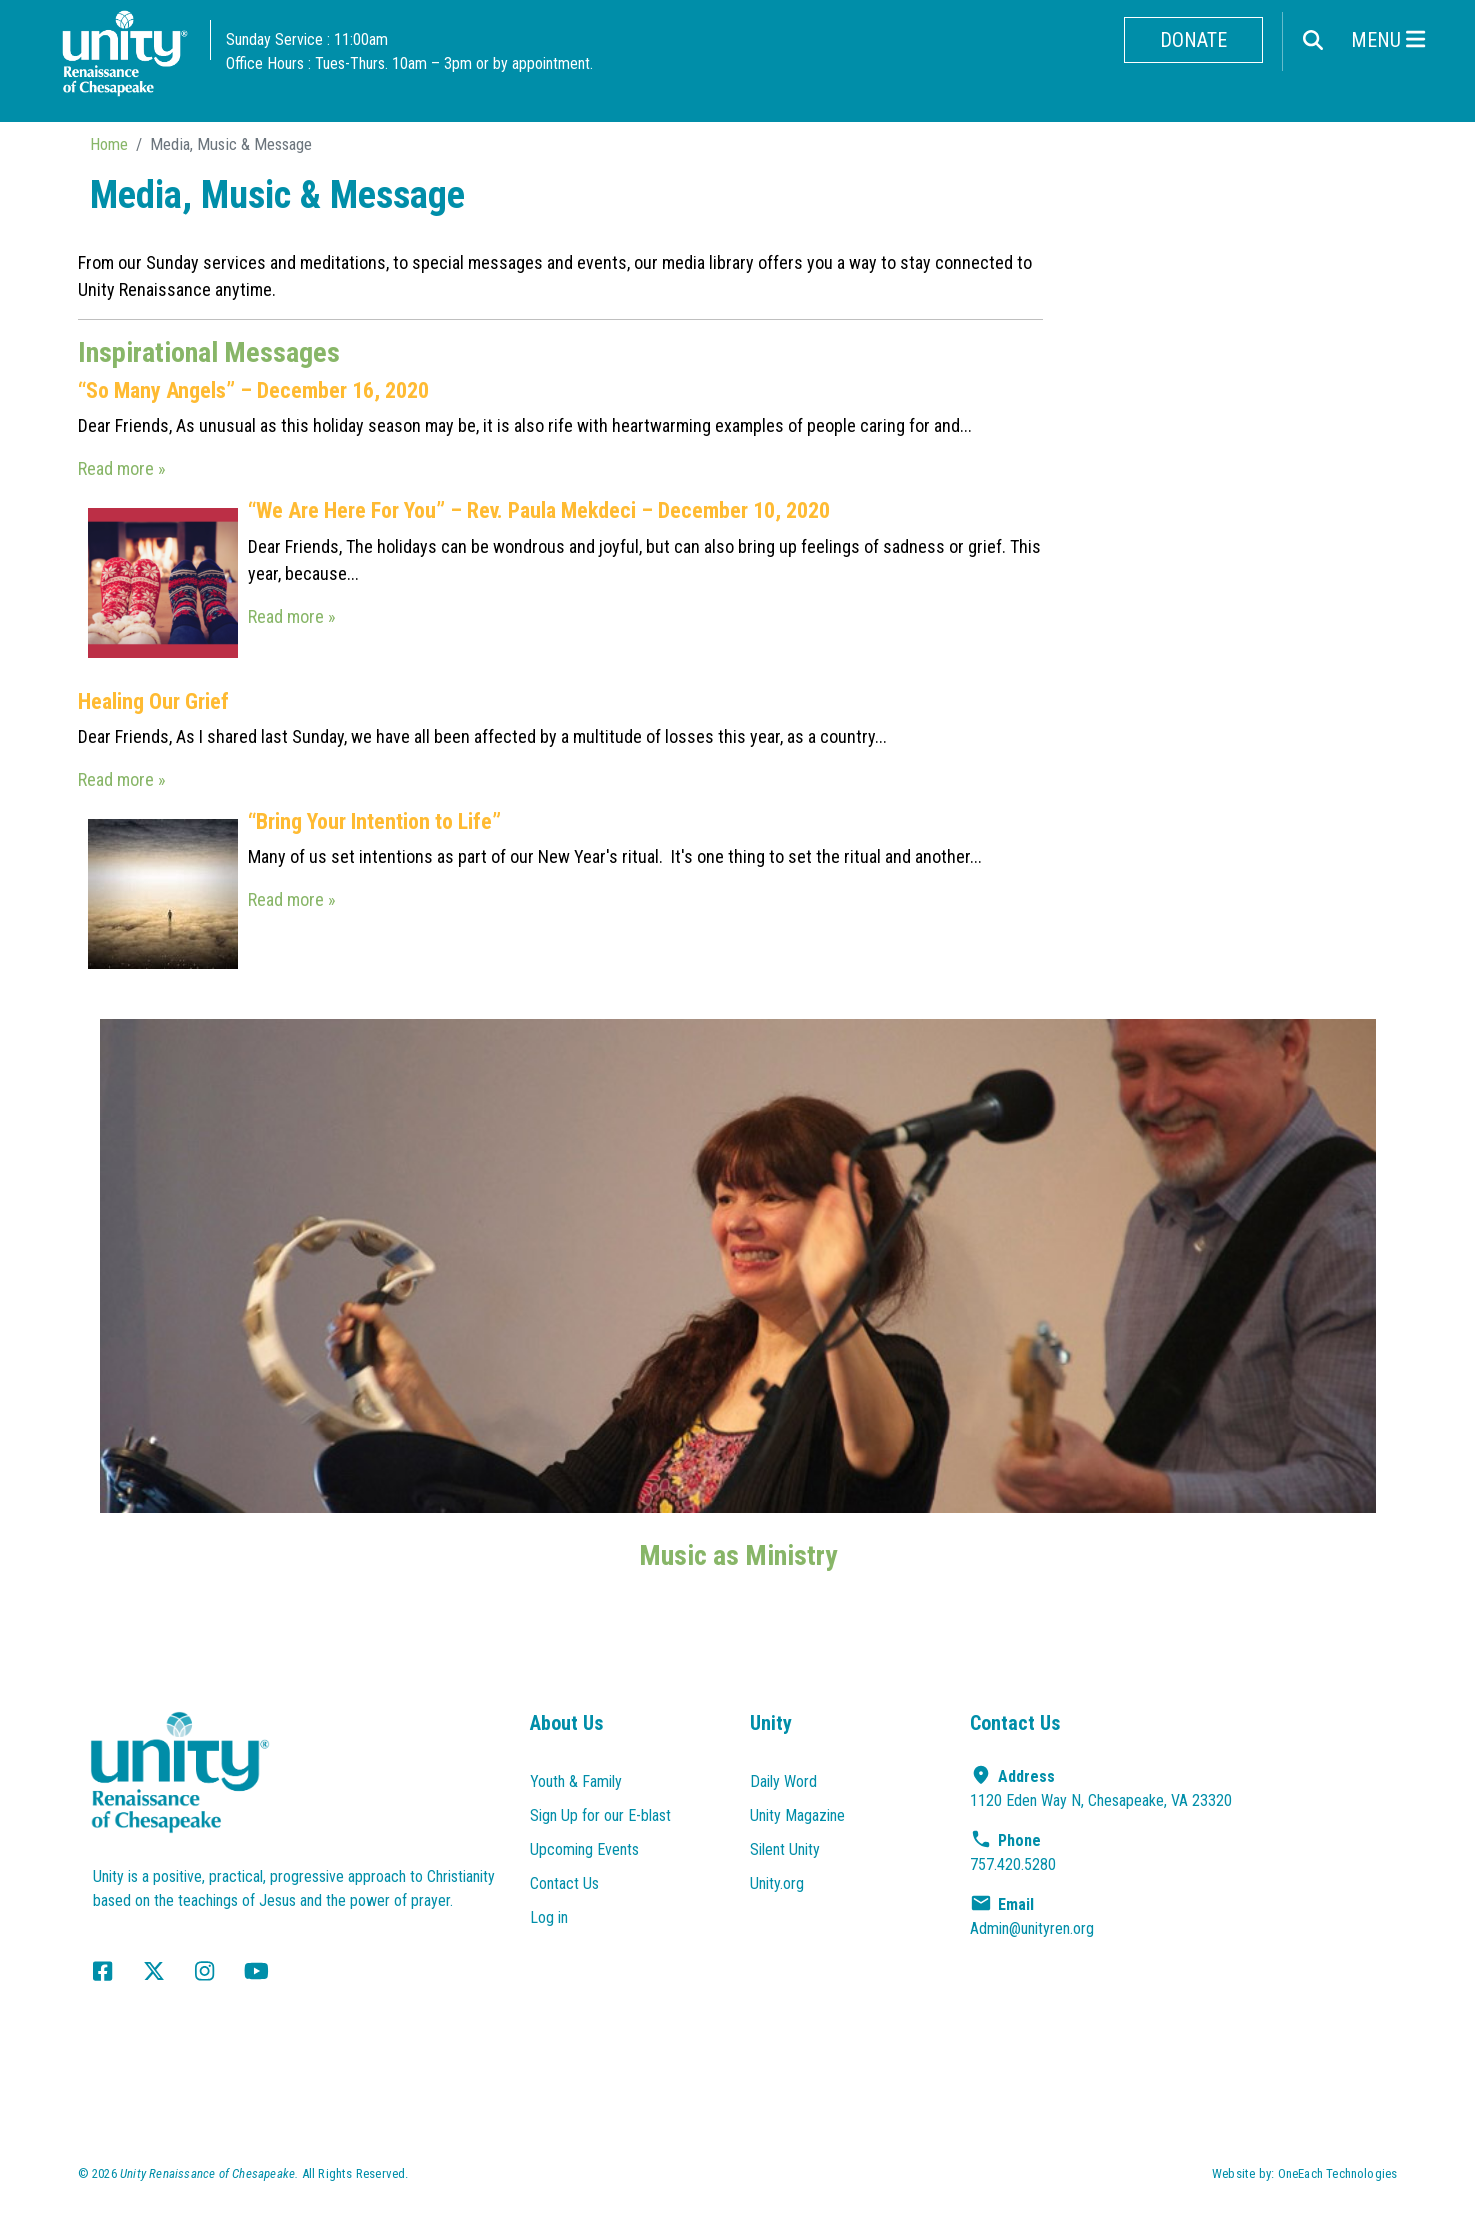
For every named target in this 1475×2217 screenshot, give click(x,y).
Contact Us (564, 1883)
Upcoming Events (584, 1849)
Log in (549, 1917)
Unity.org (777, 1883)
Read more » (122, 468)
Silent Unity (785, 1849)
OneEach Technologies (1338, 2173)
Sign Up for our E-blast (600, 1815)
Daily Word (783, 1781)
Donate (1193, 40)
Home (109, 144)
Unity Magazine (797, 1815)
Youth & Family (576, 1781)
